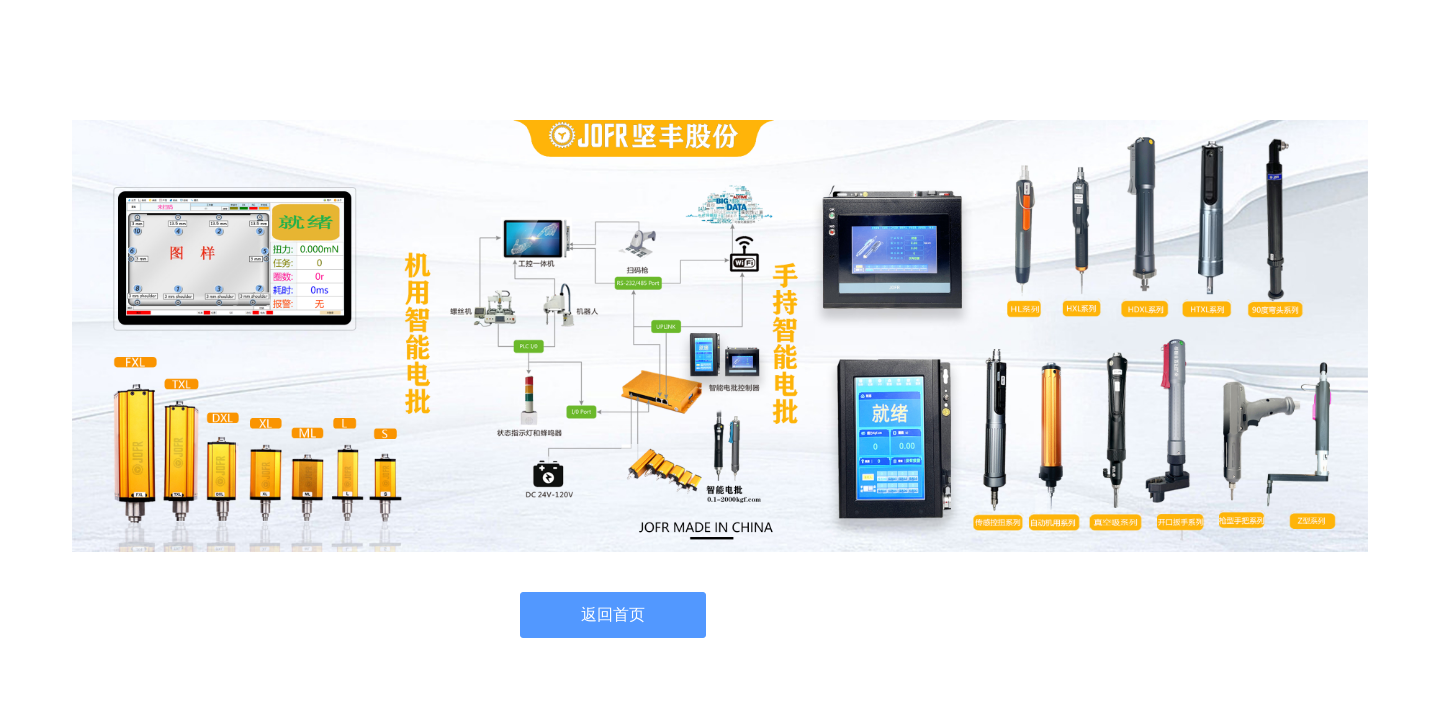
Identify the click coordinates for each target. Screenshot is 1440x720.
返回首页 (613, 614)
